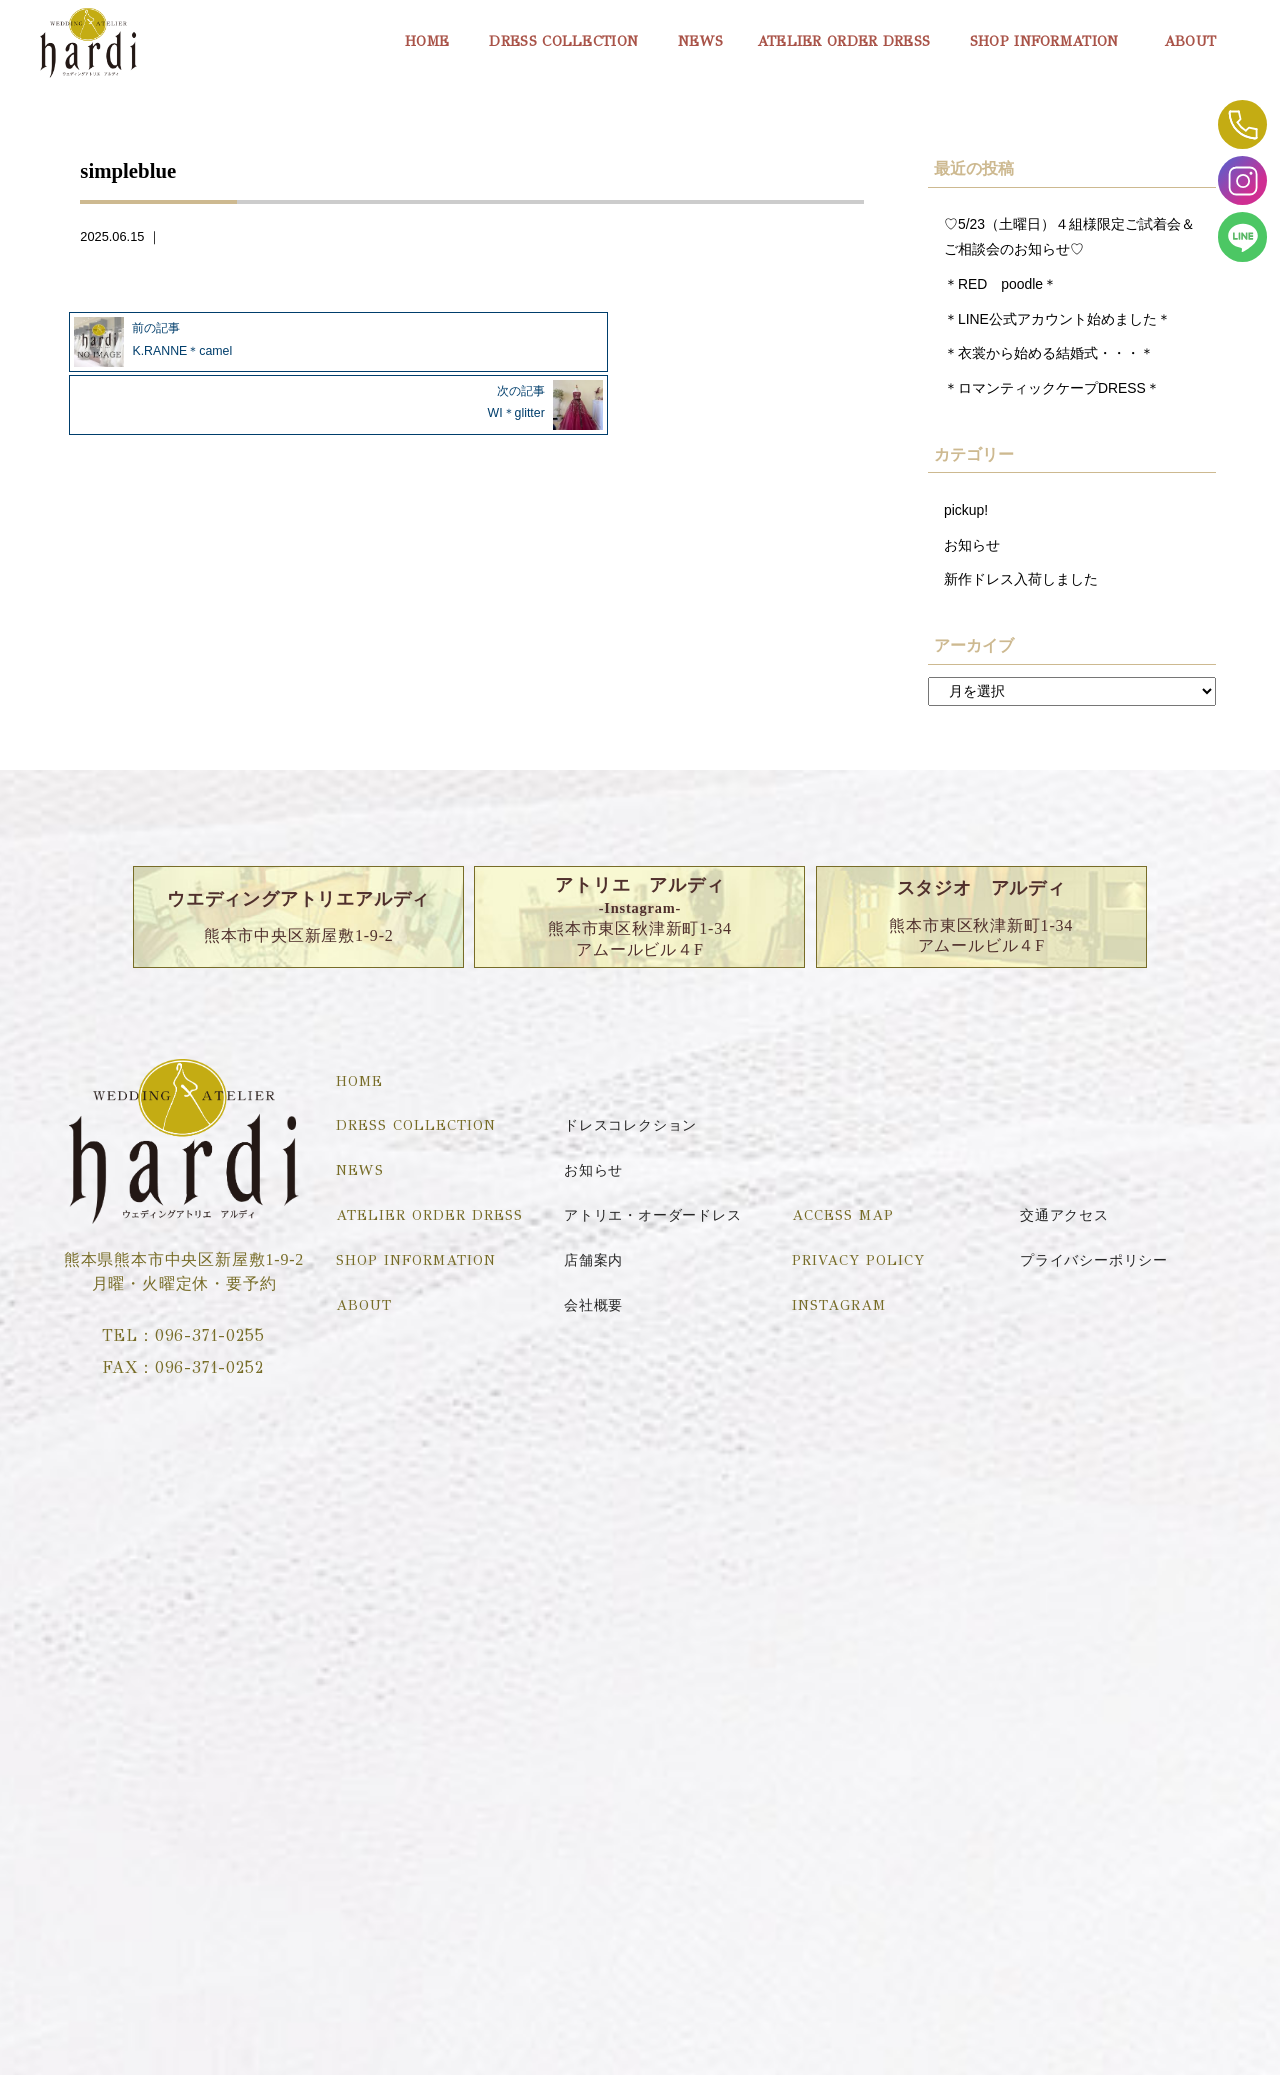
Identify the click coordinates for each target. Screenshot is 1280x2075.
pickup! (967, 515)
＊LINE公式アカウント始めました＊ (1058, 321)
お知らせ (972, 551)
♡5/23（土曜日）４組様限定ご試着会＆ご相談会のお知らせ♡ (1070, 237)
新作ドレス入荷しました (1021, 586)
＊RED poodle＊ (1002, 286)
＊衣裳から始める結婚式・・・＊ (1049, 357)
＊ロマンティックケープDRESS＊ (1053, 392)
